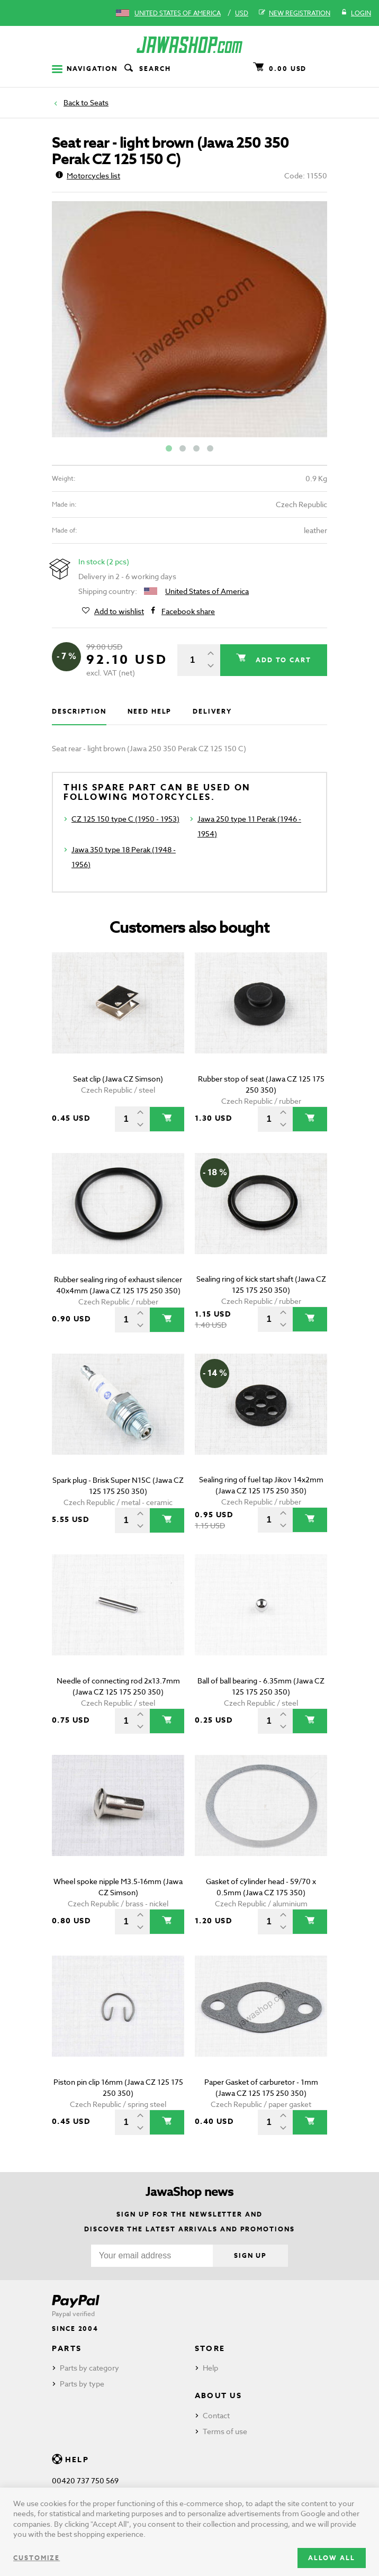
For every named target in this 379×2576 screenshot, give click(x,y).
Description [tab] (79, 711)
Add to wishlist (119, 611)
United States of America (177, 12)
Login (356, 13)
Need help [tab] (150, 711)
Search (146, 68)
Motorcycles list (88, 175)
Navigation (85, 68)
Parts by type (82, 2384)
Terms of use (225, 2431)
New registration (294, 13)
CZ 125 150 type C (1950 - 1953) (125, 819)
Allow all (331, 2557)
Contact (216, 2415)
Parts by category (89, 2368)
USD (241, 12)
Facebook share (188, 611)
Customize (36, 2557)
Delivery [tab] (212, 711)
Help (210, 2368)
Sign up (250, 2255)
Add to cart (282, 659)
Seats (99, 102)
